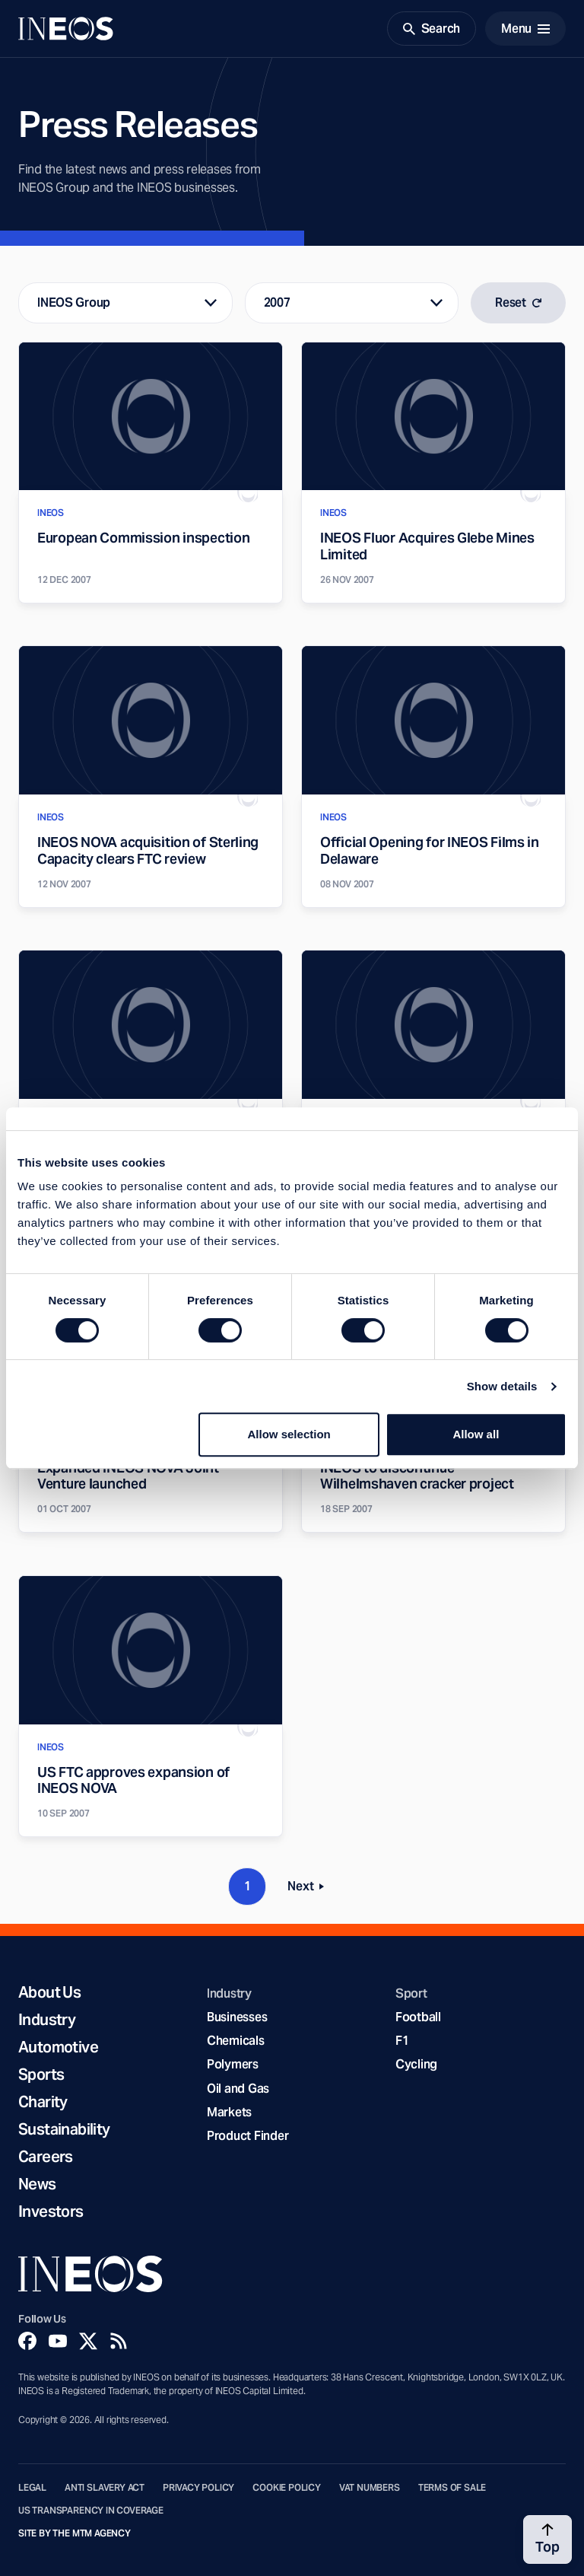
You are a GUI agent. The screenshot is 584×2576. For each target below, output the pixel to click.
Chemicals (236, 2040)
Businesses (237, 2017)
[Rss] (119, 2341)
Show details (502, 1386)
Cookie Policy (286, 2487)
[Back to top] (547, 2539)
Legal (32, 2487)
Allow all (475, 1434)
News (37, 2184)
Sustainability (64, 2129)
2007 (277, 302)
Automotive (58, 2047)
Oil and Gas (238, 2088)
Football (418, 2017)
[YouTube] (58, 2341)
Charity (43, 2102)
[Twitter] (88, 2341)
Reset (518, 302)
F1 (402, 2040)
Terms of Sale (452, 2487)
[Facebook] (27, 2341)
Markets (229, 2112)
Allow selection (289, 1434)
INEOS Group (73, 302)
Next (310, 1889)
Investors (51, 2211)
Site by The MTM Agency (74, 2533)
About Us (49, 1992)
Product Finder (247, 2136)
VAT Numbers (369, 2487)
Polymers (233, 2064)
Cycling (416, 2064)
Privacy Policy (198, 2487)
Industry (46, 2019)
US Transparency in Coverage (90, 2510)
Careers (45, 2156)
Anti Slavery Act (104, 2487)
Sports (41, 2074)
